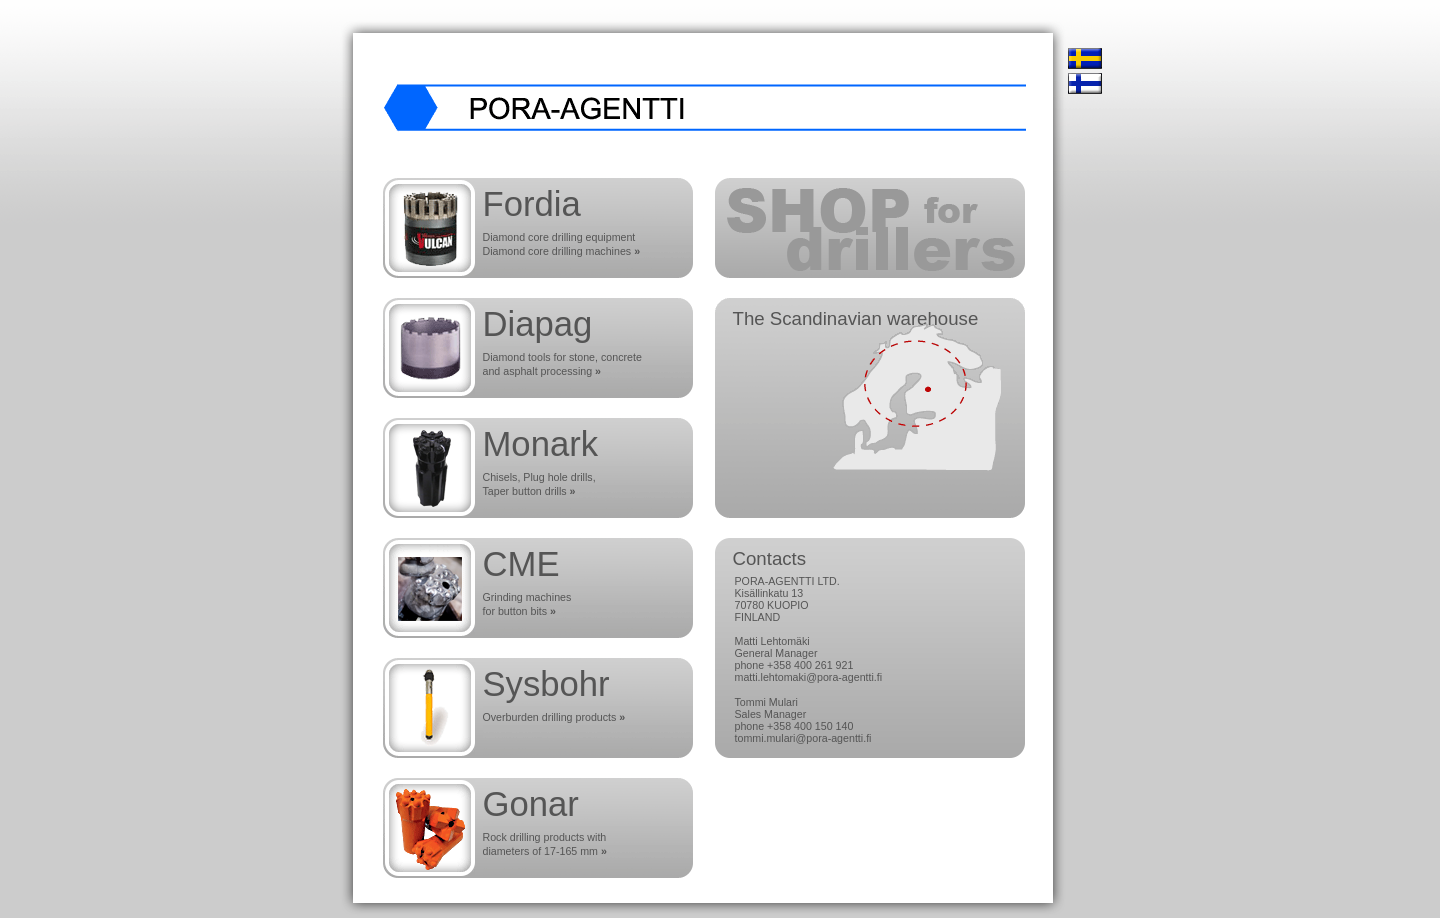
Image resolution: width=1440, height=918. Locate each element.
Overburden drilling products (554, 717)
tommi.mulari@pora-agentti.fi (803, 738)
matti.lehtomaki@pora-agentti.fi (809, 677)
